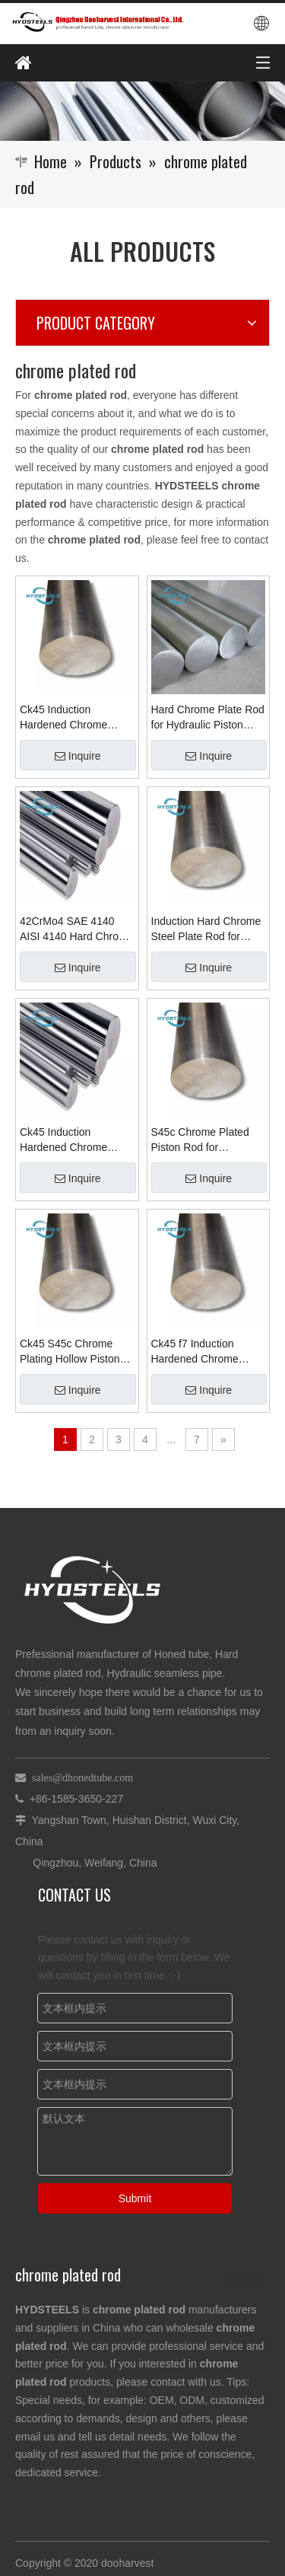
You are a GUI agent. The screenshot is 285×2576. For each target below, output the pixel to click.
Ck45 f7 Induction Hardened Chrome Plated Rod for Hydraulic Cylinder (195, 1351)
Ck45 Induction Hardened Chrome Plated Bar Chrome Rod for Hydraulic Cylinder (76, 1140)
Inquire (78, 756)
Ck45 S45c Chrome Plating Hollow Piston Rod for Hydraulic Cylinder (70, 1351)
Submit (135, 2198)
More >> (242, 2280)
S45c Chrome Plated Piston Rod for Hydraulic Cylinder (200, 1140)
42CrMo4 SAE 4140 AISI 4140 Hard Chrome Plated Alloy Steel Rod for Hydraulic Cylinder (76, 929)
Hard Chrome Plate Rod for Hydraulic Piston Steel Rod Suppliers (207, 717)
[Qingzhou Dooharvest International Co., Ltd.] (142, 111)
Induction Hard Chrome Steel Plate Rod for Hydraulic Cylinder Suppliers (206, 929)
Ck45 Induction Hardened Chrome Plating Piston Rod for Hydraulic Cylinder (71, 717)
